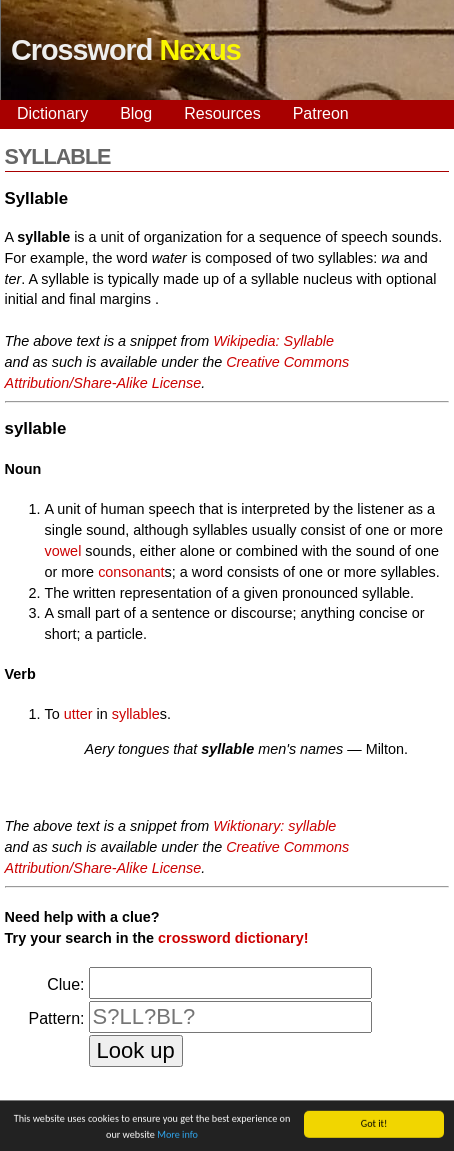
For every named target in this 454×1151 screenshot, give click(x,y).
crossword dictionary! (233, 938)
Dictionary (52, 113)
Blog (136, 113)
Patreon (321, 113)
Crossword (126, 50)
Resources (222, 113)
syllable (136, 714)
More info (177, 1136)
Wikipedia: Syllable (273, 341)
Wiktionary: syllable (274, 826)
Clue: (65, 984)
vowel (63, 551)
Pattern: (57, 1018)
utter (78, 714)
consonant (131, 572)
